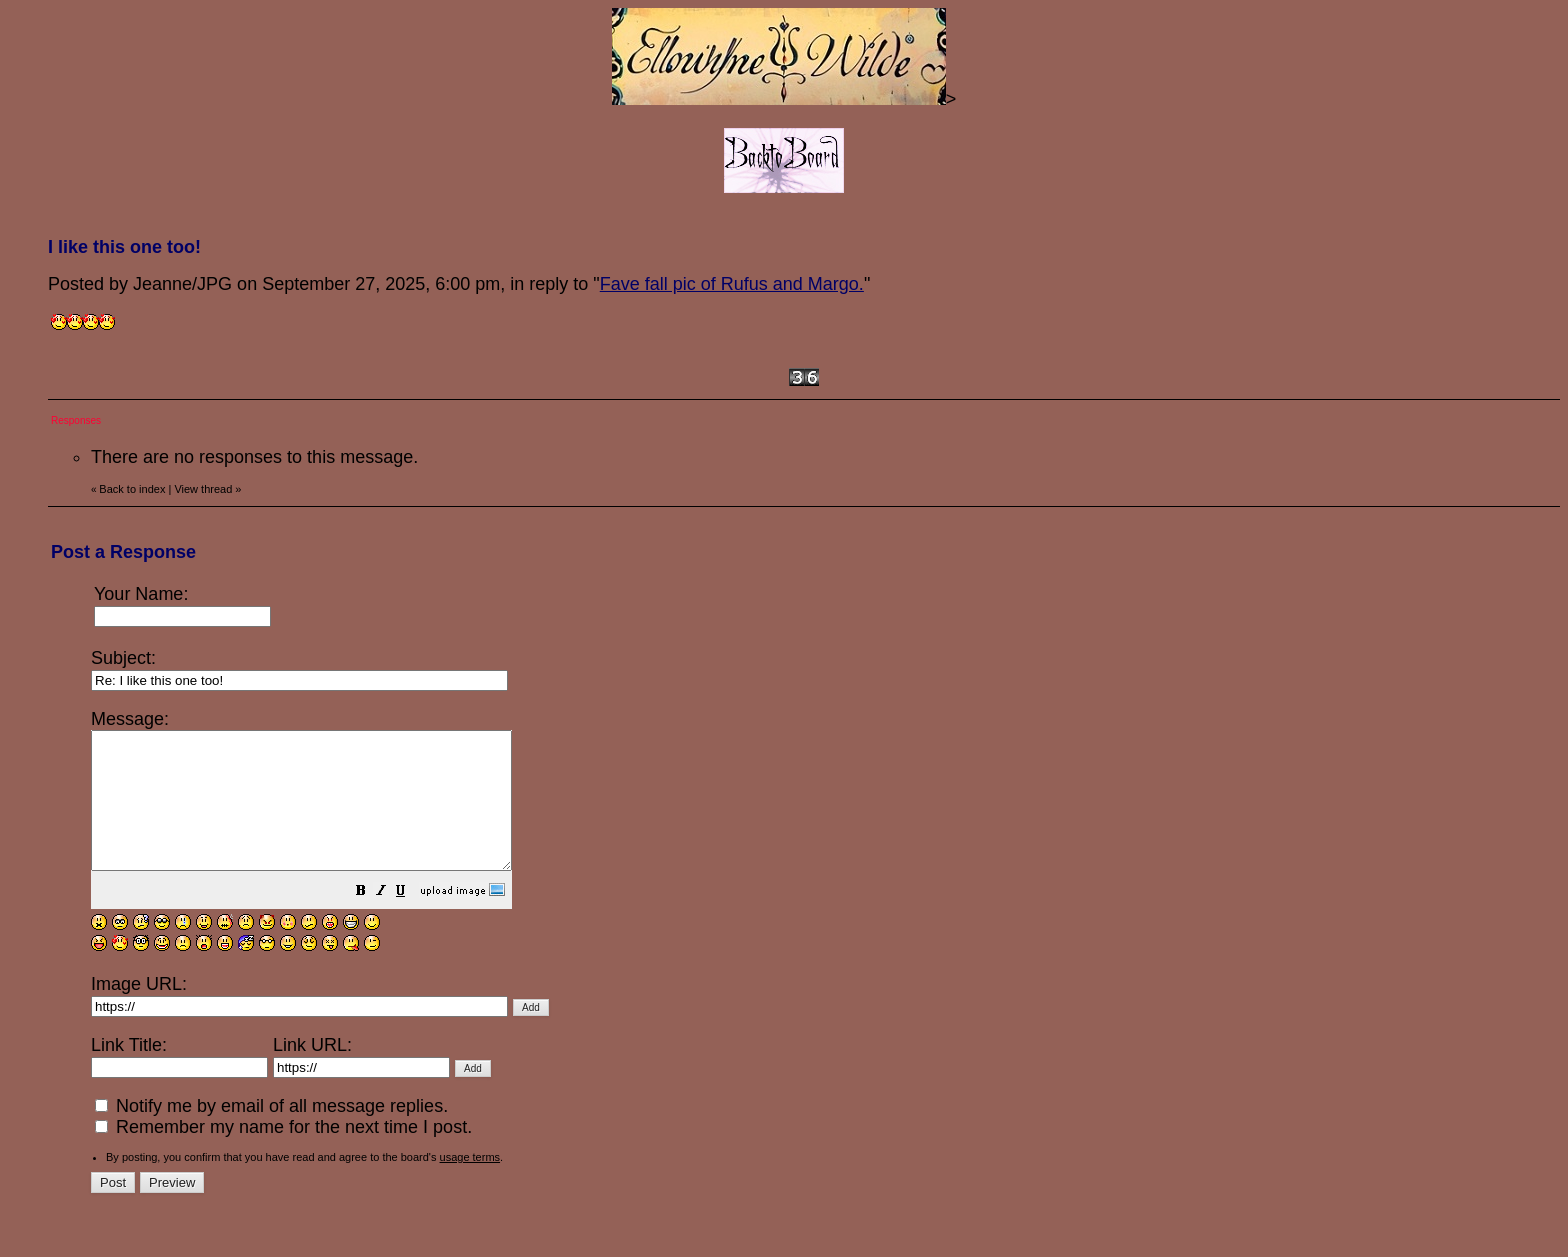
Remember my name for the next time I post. (283, 1154)
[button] (411, 919)
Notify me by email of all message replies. (271, 1133)
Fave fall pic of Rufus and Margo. (732, 284)
